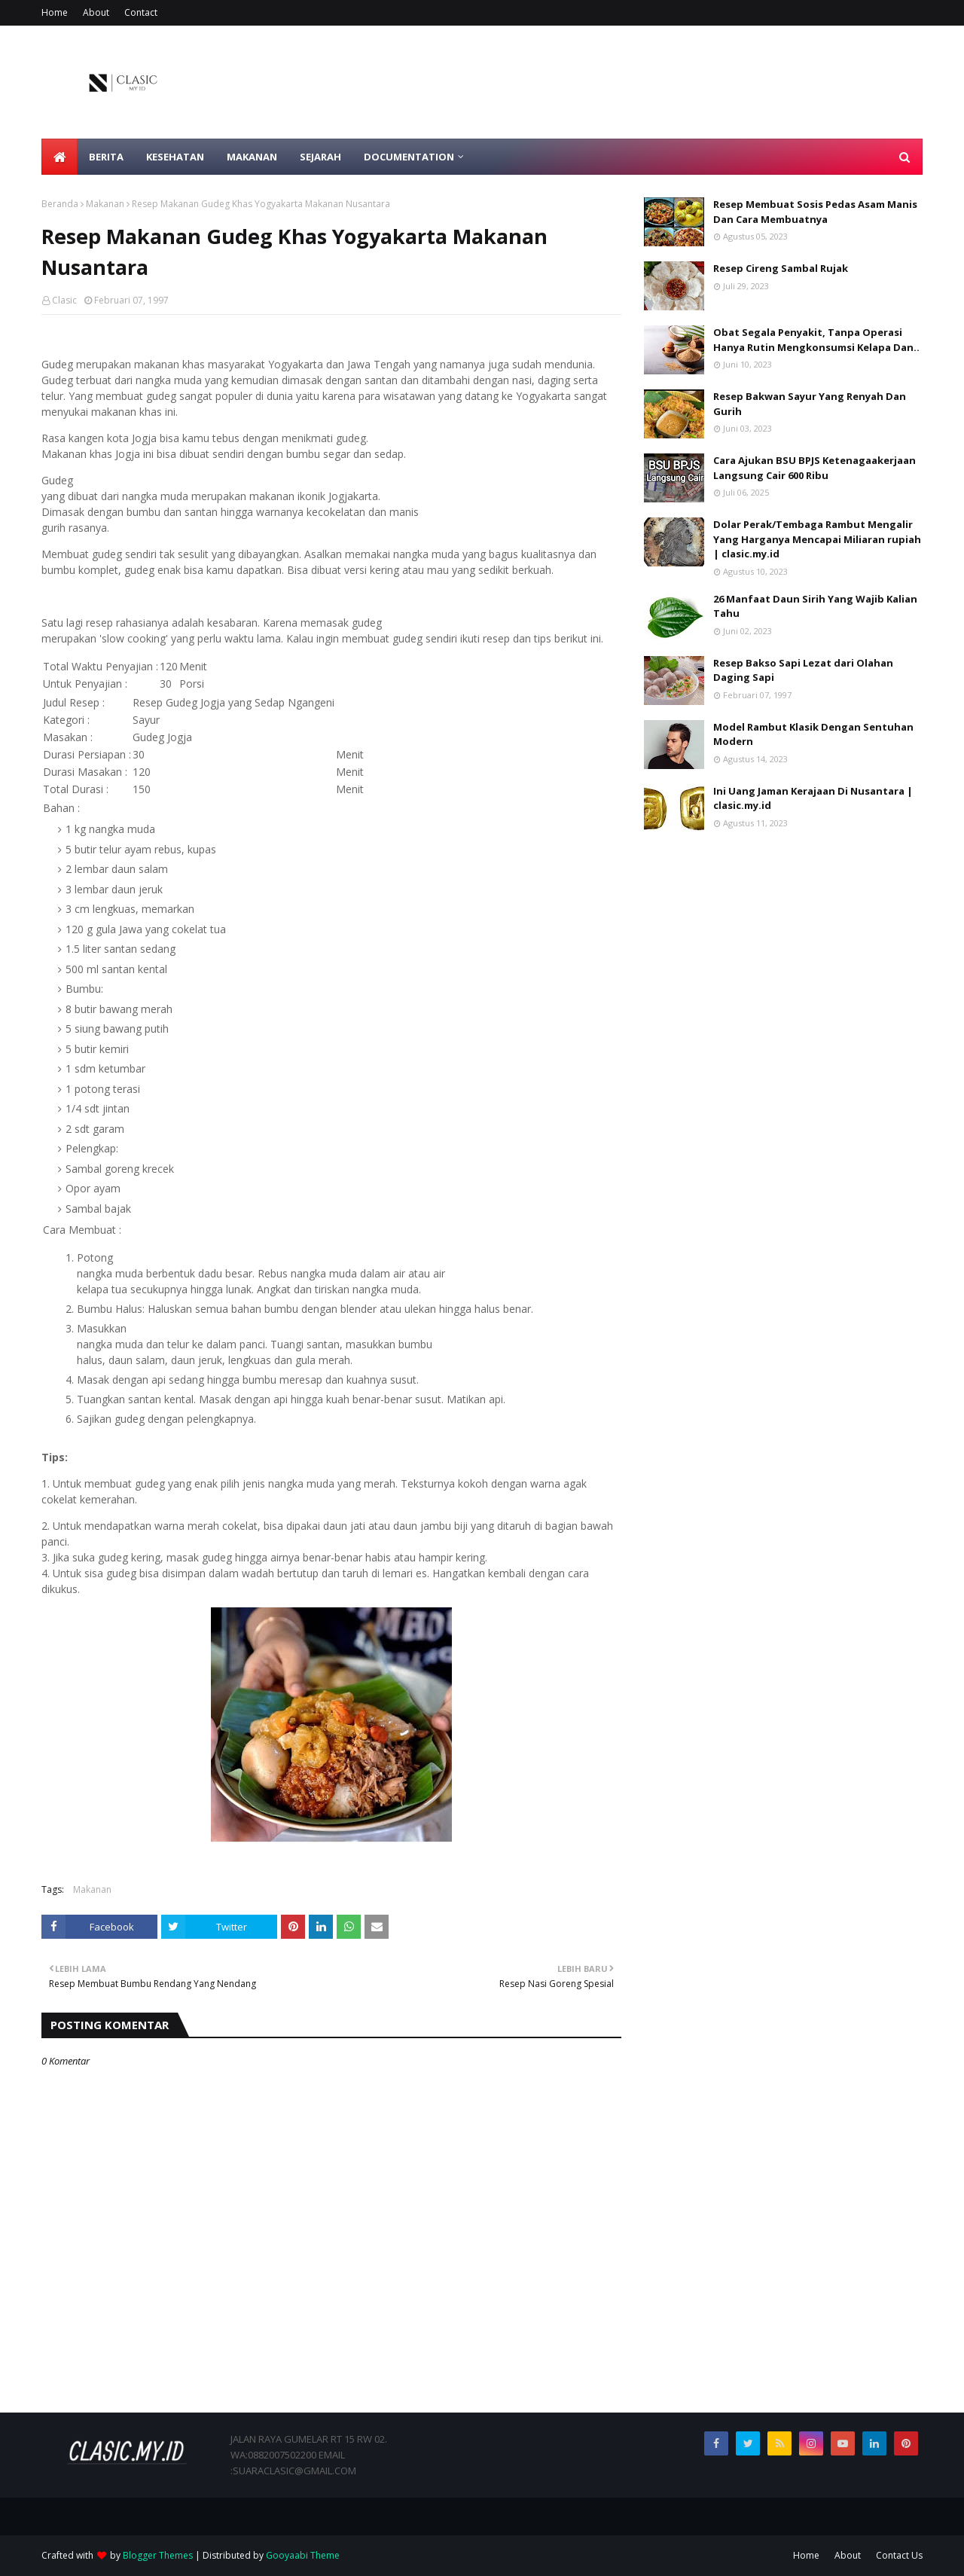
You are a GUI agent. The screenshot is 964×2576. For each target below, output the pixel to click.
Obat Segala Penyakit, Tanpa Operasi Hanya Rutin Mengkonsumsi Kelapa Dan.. (816, 339)
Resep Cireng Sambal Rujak (780, 268)
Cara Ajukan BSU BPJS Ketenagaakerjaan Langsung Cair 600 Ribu (814, 467)
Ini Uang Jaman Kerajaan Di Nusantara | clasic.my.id (813, 798)
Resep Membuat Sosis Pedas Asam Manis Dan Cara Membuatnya (815, 211)
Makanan (105, 203)
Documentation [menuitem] (409, 156)
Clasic (64, 300)
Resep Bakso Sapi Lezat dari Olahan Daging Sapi (803, 670)
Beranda (59, 203)
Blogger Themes (158, 2555)
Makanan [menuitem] (252, 156)
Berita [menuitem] (106, 156)
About (96, 12)
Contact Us (899, 2555)
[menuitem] (59, 157)
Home (54, 12)
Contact (140, 12)
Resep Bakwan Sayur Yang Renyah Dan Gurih (809, 403)
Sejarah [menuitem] (320, 156)
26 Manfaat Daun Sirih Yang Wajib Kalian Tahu (815, 606)
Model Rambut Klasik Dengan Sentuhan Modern (813, 734)
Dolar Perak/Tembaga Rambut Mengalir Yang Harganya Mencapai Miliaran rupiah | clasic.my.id (817, 538)
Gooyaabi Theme (303, 2555)
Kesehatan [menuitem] (175, 156)
